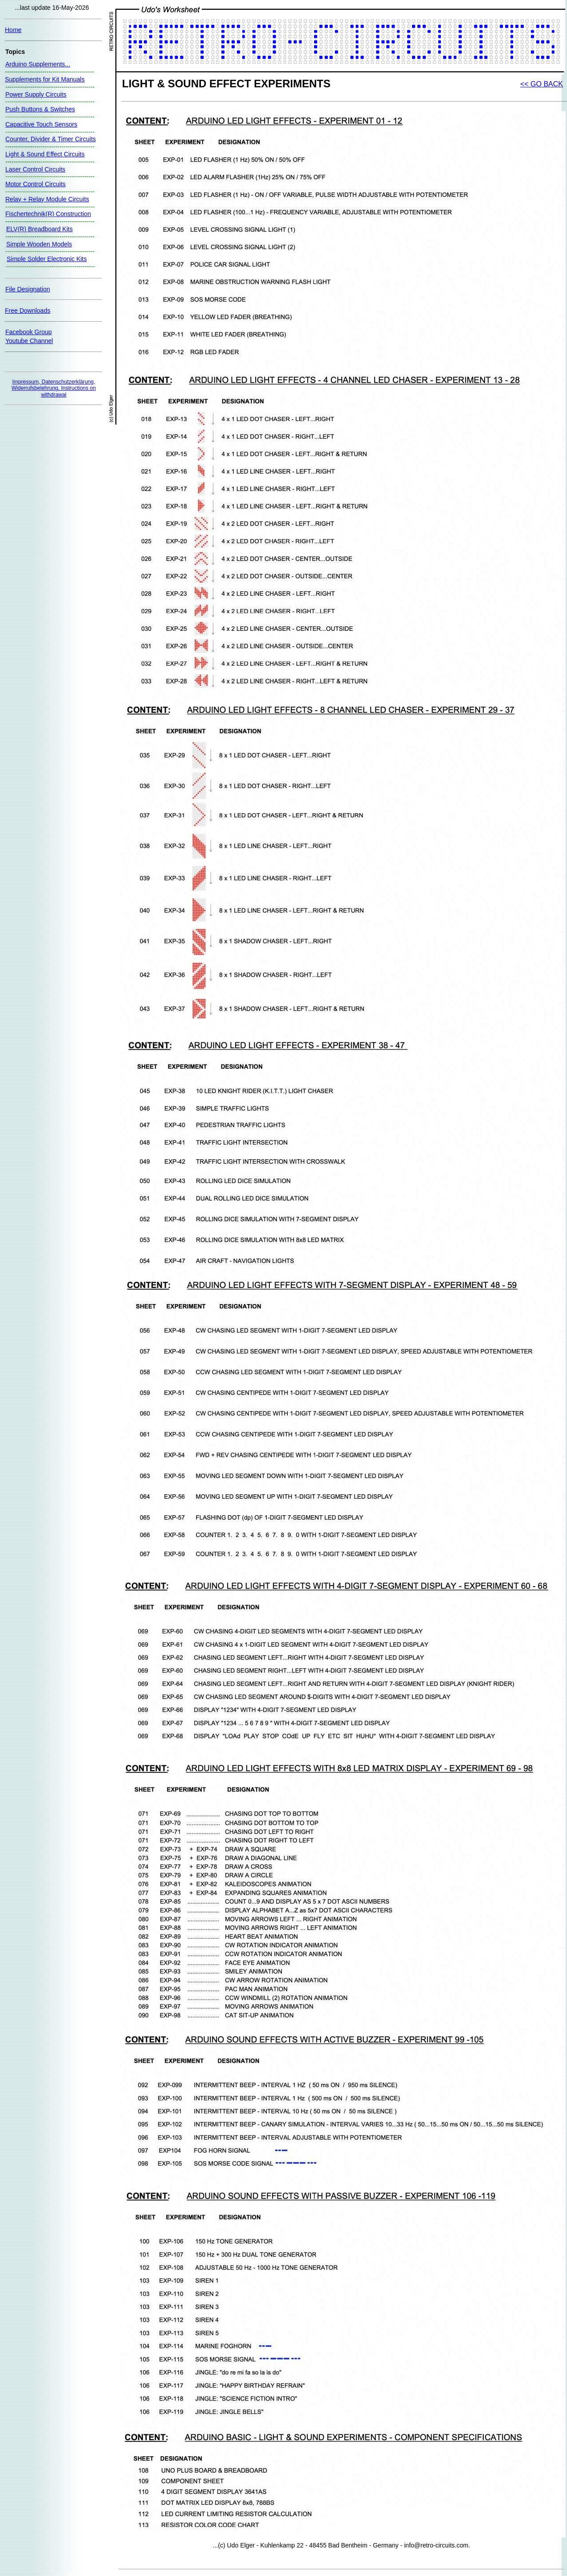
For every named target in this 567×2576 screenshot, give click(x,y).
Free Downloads (27, 310)
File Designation (27, 289)
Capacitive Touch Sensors (41, 124)
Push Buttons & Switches (40, 109)
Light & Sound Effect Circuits (45, 154)
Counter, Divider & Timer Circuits (50, 139)
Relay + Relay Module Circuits (47, 199)
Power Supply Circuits (35, 94)
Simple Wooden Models (39, 244)
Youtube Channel (29, 340)
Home (13, 29)
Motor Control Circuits (35, 184)
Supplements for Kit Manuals (45, 79)
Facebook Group (28, 331)
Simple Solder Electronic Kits (47, 258)
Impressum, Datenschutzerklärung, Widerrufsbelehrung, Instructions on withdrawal (54, 388)
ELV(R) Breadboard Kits (39, 229)
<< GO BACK (541, 84)
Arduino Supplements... (37, 64)
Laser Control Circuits (35, 169)
